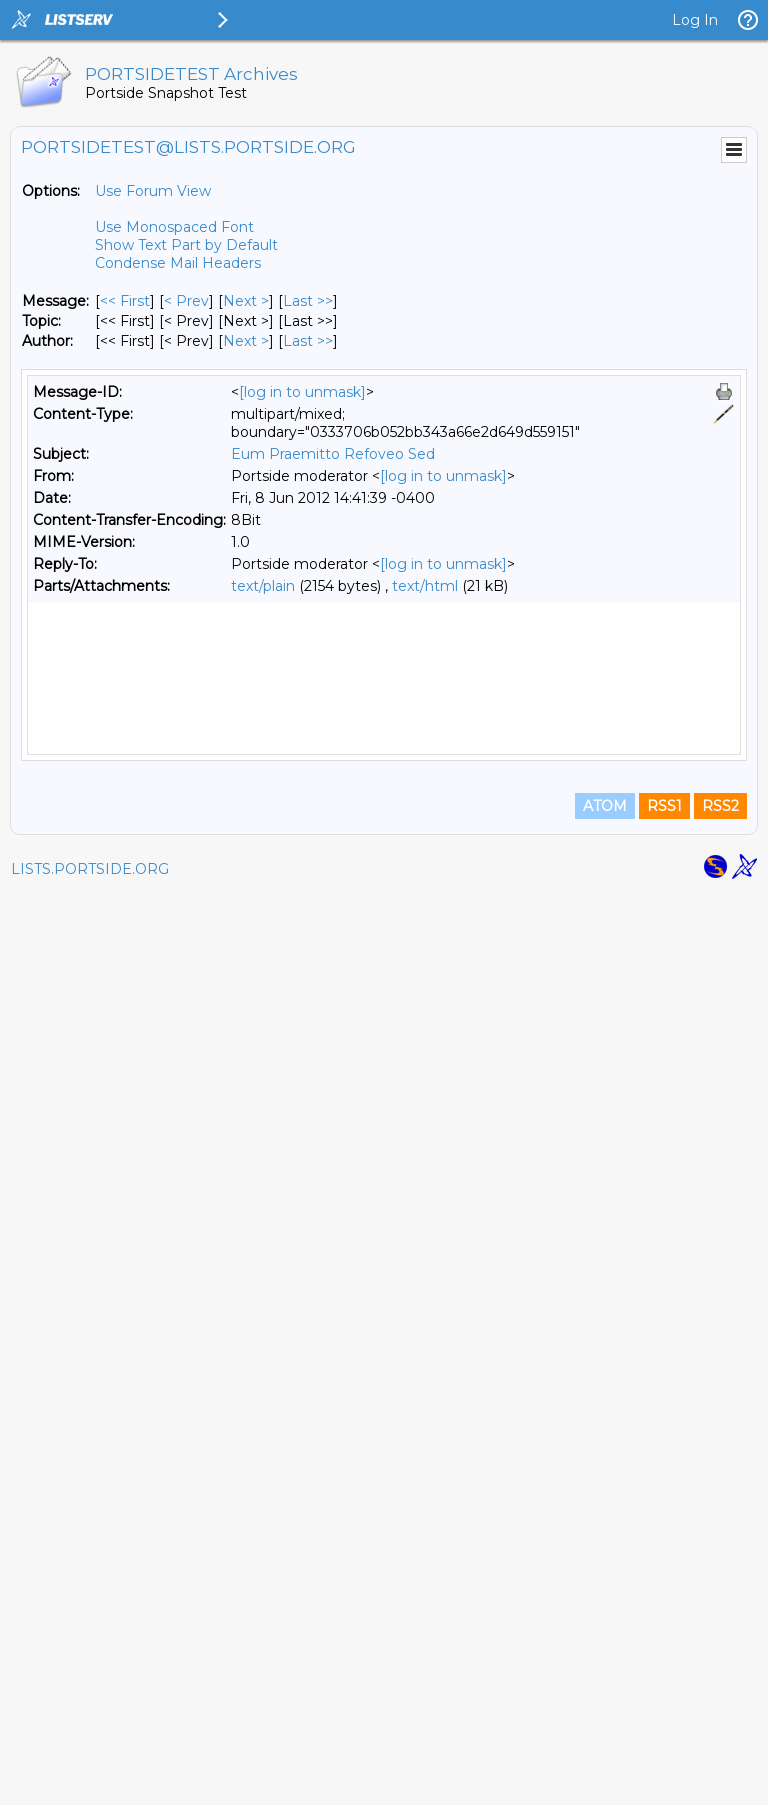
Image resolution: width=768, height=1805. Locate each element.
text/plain (263, 586)
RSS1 (664, 1717)
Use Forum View (153, 191)
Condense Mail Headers (178, 263)
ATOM (605, 1717)
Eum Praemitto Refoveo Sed (333, 454)
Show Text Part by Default (186, 245)
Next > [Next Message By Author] (246, 341)
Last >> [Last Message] (308, 301)
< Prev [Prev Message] (186, 301)
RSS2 (720, 1717)
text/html (425, 586)
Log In (695, 20)
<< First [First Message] (125, 301)
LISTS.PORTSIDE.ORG (90, 1780)
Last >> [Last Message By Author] (308, 341)
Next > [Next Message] (246, 301)
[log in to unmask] (302, 392)
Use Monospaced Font (174, 227)
